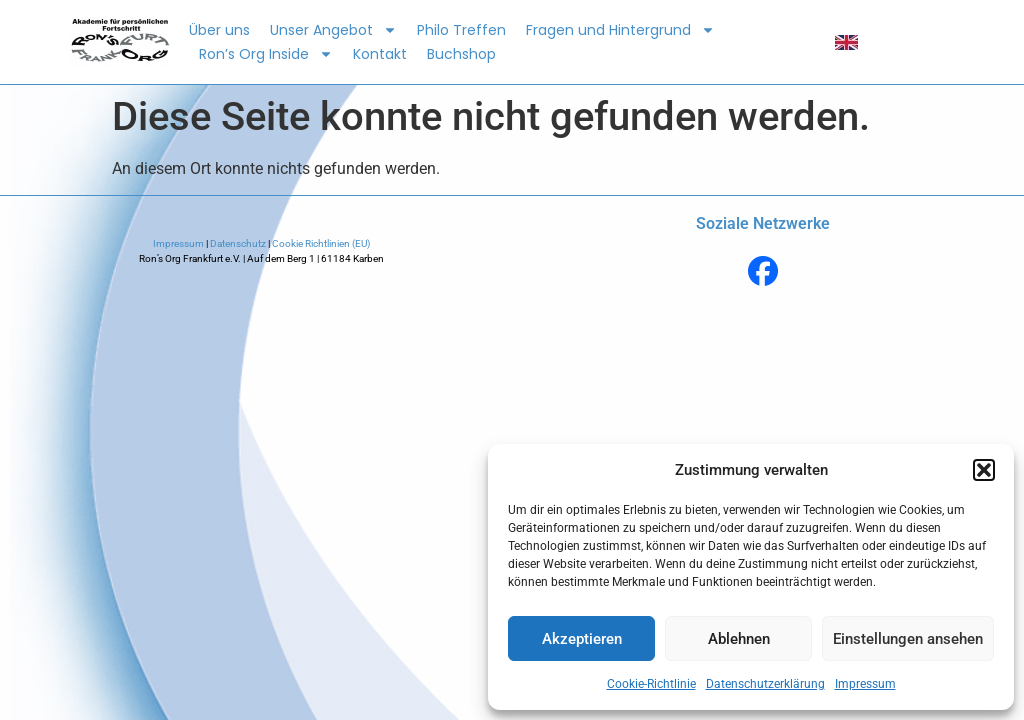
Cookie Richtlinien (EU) (320, 243)
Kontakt (380, 54)
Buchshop (461, 54)
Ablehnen (739, 639)
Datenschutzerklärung (765, 684)
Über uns (219, 30)
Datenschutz (238, 243)
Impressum (865, 684)
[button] (984, 470)
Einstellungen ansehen (908, 639)
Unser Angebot (333, 30)
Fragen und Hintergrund (620, 30)
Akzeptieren (582, 639)
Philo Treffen (461, 30)
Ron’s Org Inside (266, 54)
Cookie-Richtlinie (651, 684)
